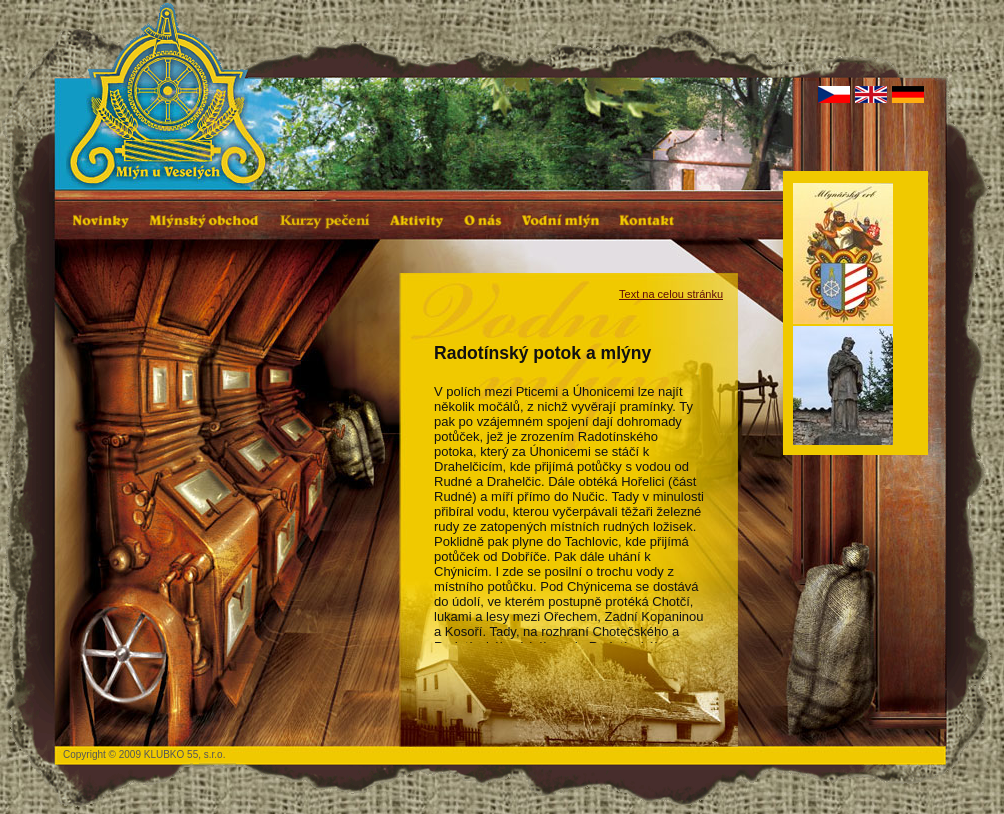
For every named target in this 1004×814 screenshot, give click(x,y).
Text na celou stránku (671, 294)
